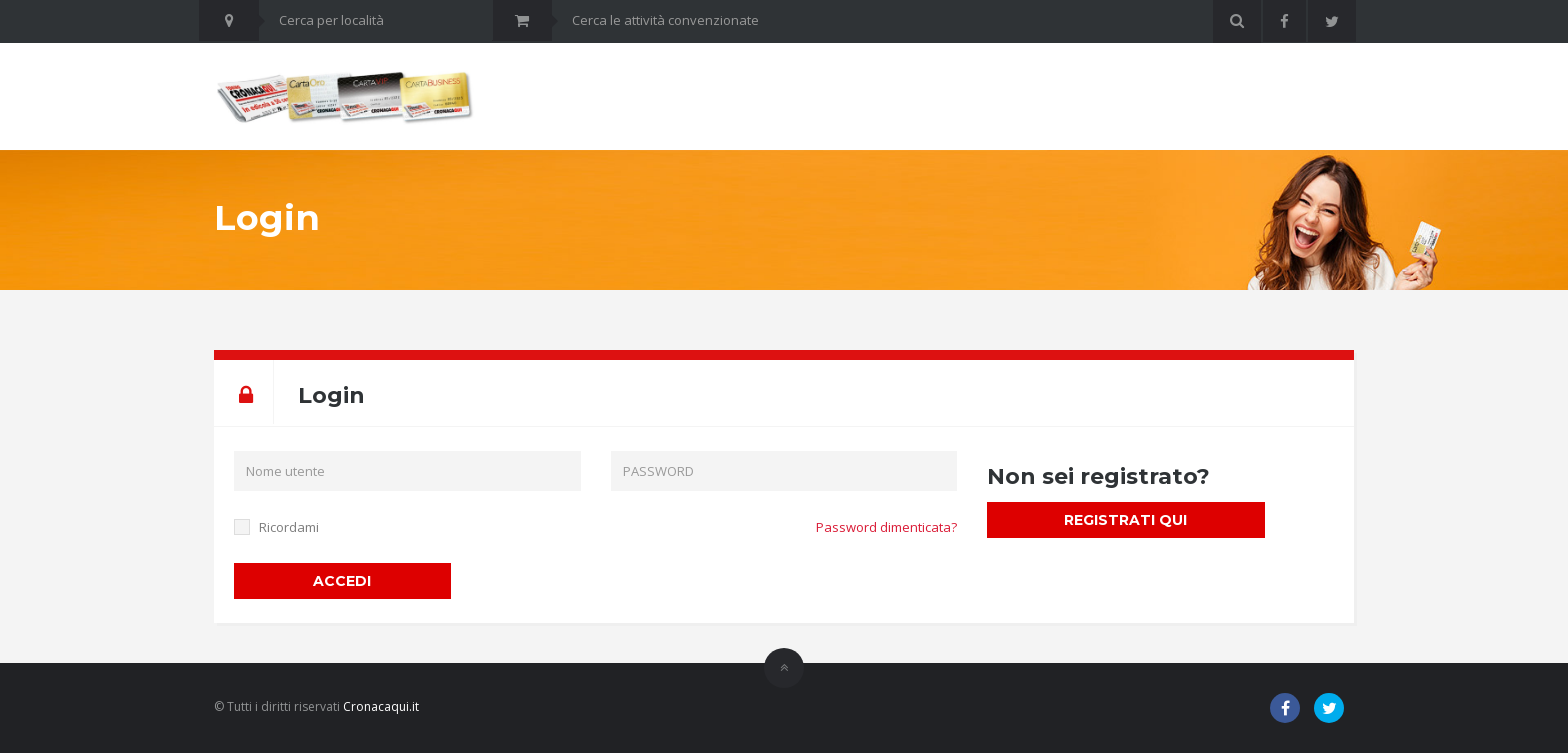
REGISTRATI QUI (1125, 520)
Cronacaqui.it (381, 706)
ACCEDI (342, 581)
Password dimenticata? (886, 527)
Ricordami (289, 527)
